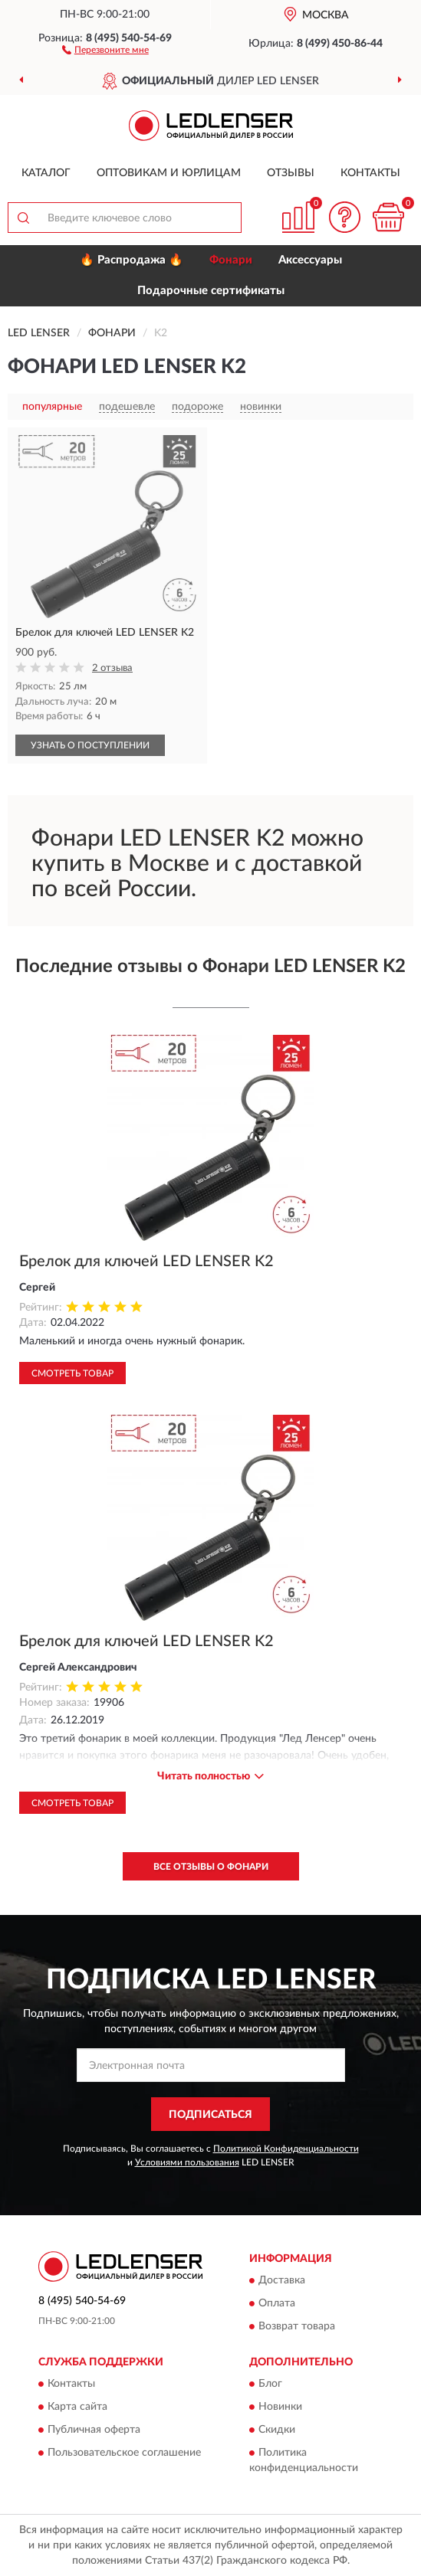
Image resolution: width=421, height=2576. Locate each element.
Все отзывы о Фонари (210, 1866)
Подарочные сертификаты (211, 290)
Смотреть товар (72, 1373)
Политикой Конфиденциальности (286, 2148)
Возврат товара (296, 2326)
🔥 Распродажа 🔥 (131, 260)
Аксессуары (310, 260)
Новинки (280, 2407)
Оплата (276, 2303)
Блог (270, 2384)
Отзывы (290, 173)
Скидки (276, 2430)
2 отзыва (112, 668)
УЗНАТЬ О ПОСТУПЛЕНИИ (90, 745)
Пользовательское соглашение (124, 2453)
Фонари (230, 260)
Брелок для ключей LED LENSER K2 (146, 1261)
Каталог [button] (46, 173)
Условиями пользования (187, 2162)
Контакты (370, 173)
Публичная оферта (94, 2430)
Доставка (281, 2280)
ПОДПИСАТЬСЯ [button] (210, 2115)
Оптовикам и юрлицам (169, 173)
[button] (105, 49)
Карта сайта (77, 2407)
